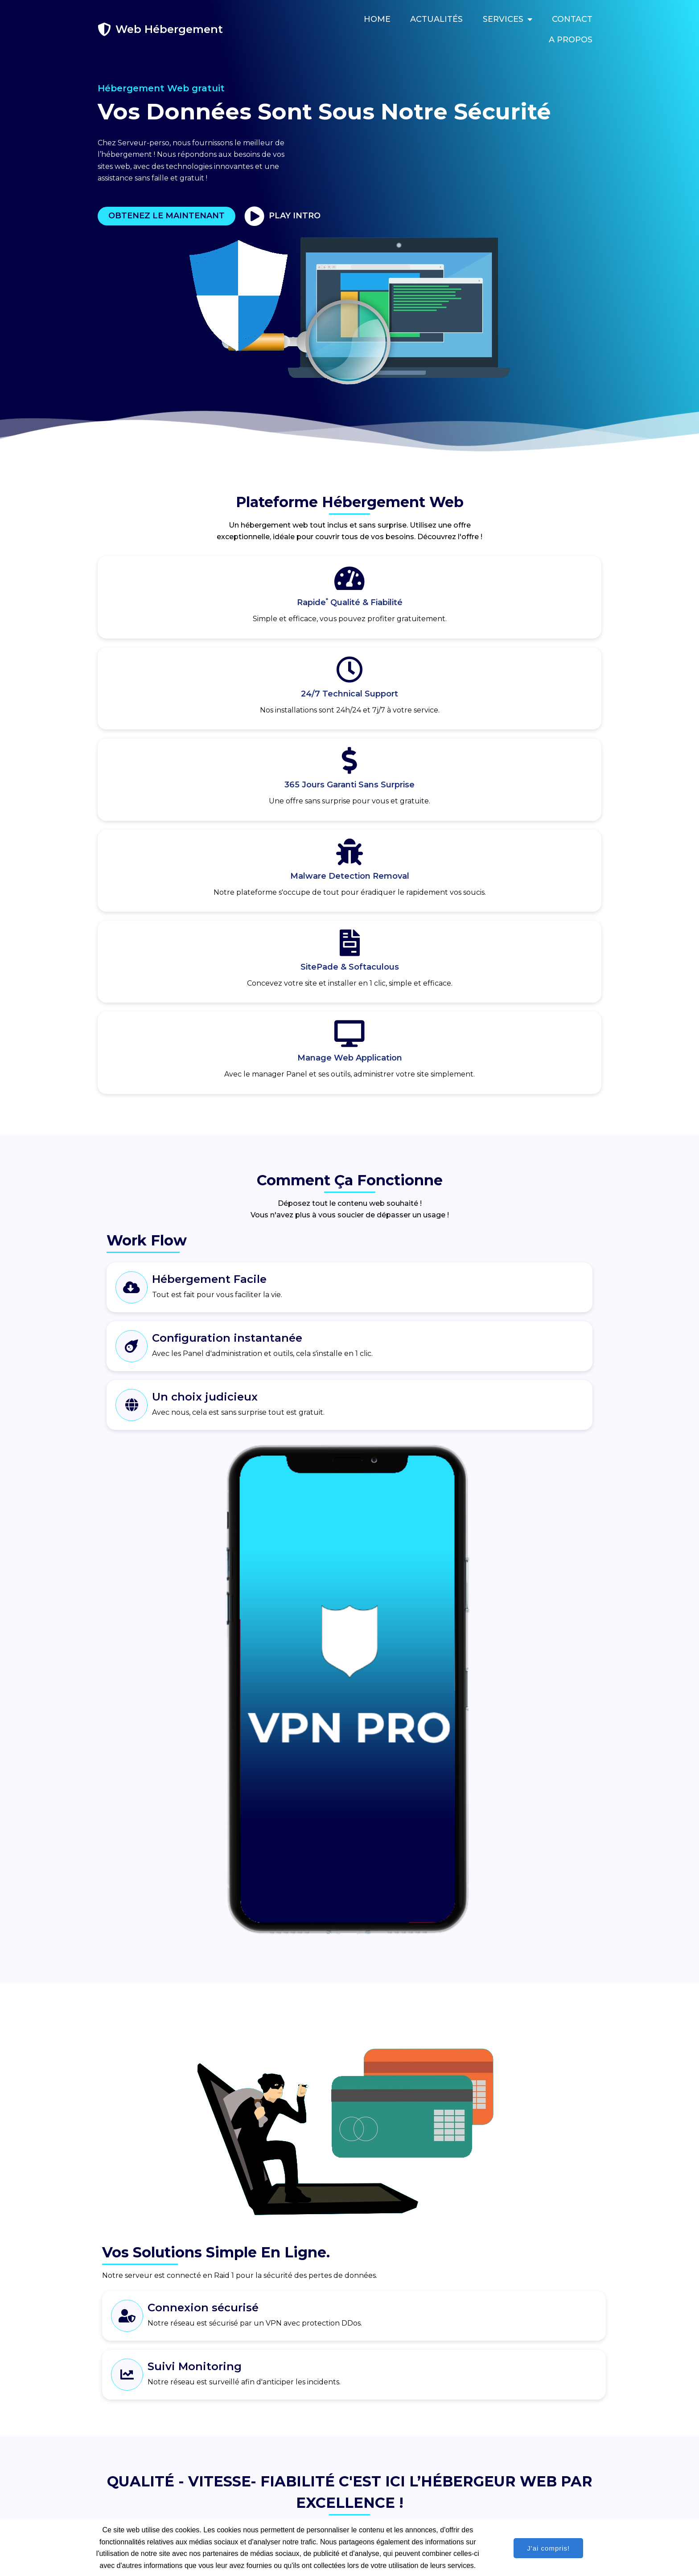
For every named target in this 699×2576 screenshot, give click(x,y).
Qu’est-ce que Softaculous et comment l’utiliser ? (438, 2160)
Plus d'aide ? (381, 2235)
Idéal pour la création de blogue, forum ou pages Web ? (449, 2185)
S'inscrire (178, 1982)
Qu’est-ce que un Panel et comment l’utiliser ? (433, 2135)
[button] (210, 2232)
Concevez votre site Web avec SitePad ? (425, 2210)
